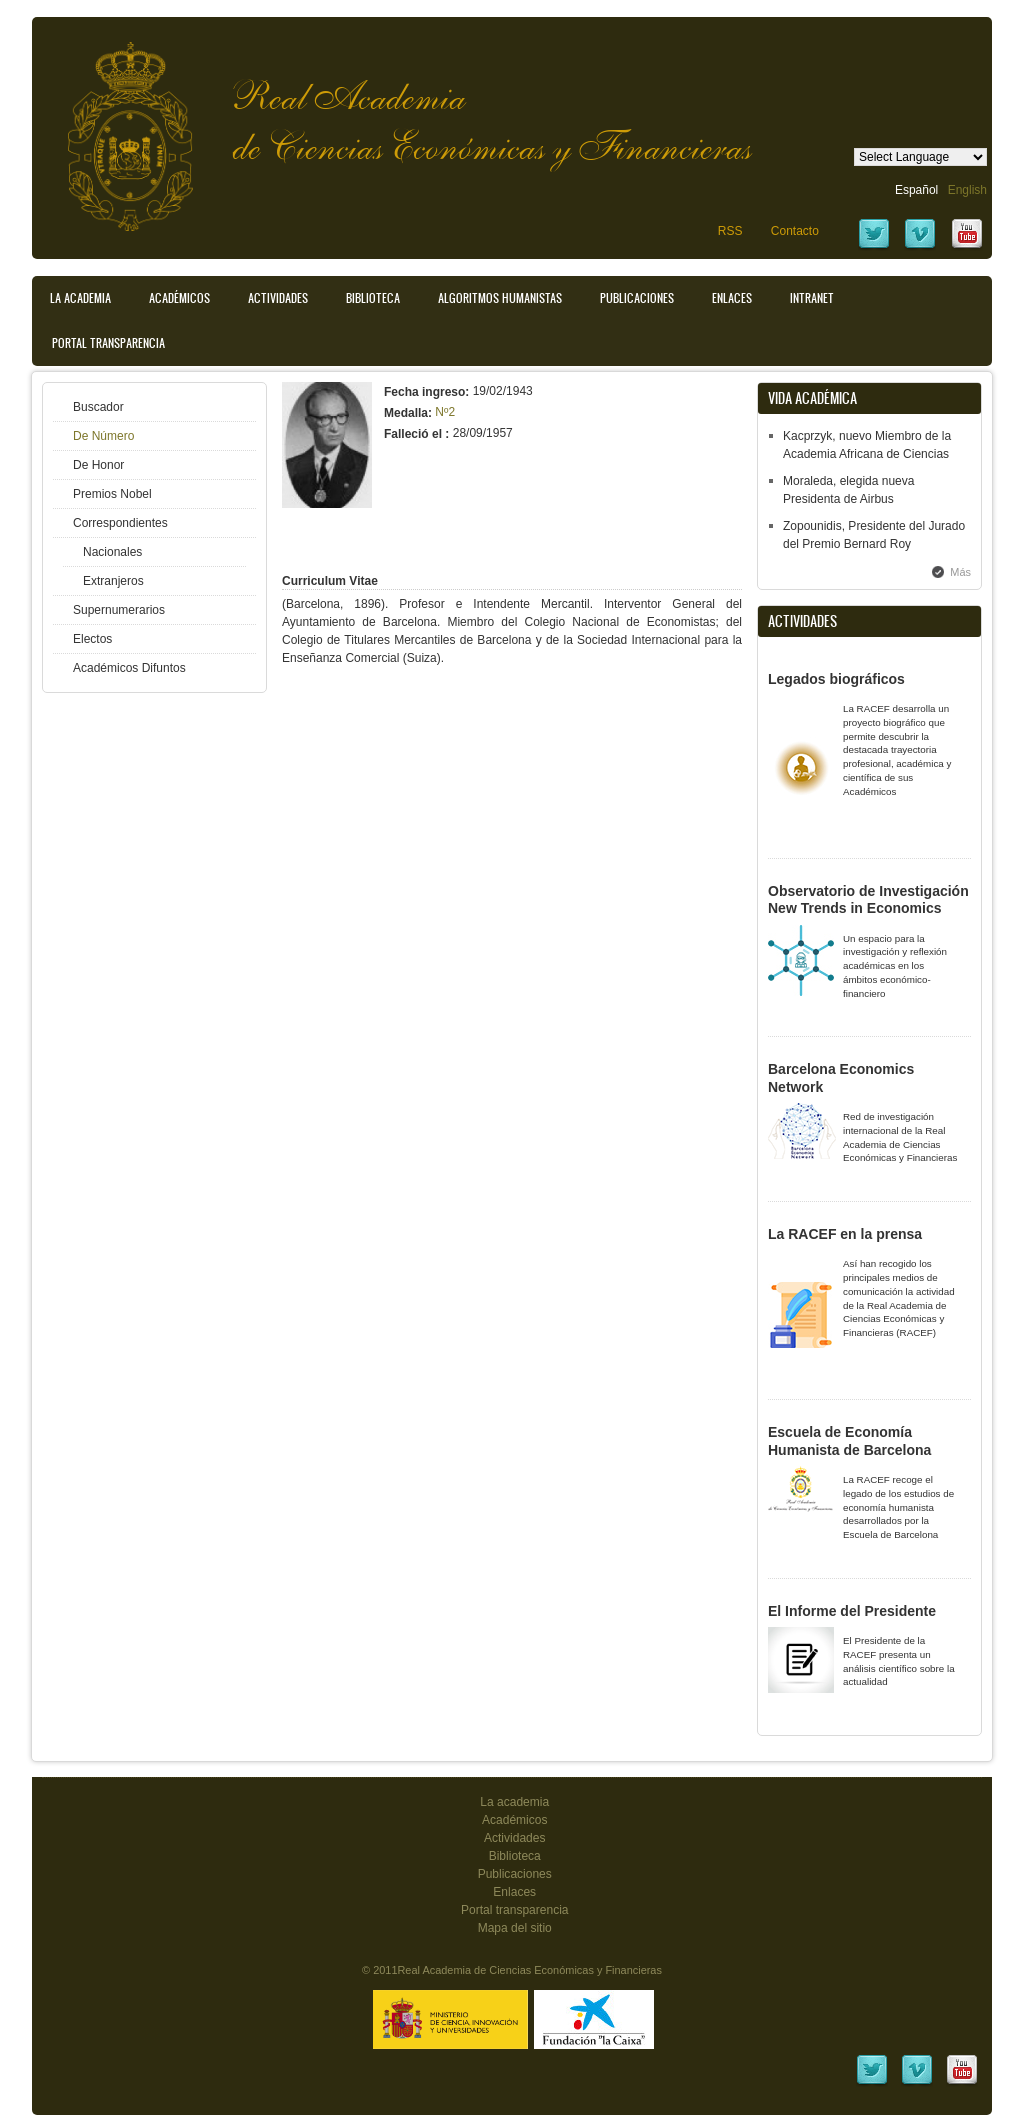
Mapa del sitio (515, 1928)
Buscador (98, 407)
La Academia (80, 298)
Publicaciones (637, 298)
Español (916, 190)
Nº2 (445, 412)
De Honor (98, 465)
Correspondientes (120, 523)
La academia (514, 1802)
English (967, 190)
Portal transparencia (108, 343)
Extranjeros (113, 581)
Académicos (179, 298)
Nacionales (112, 552)
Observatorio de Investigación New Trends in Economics (868, 900)
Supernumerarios (119, 610)
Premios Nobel (112, 494)
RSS (730, 231)
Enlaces (732, 298)
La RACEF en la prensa (845, 1234)
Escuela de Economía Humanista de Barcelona (849, 1441)
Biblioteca (373, 298)
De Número (103, 436)
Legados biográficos (836, 679)
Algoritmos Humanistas (500, 298)
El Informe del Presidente (852, 1611)
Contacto (795, 231)
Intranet (812, 298)
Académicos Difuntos (129, 668)
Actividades (278, 298)
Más (960, 572)
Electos (92, 639)
